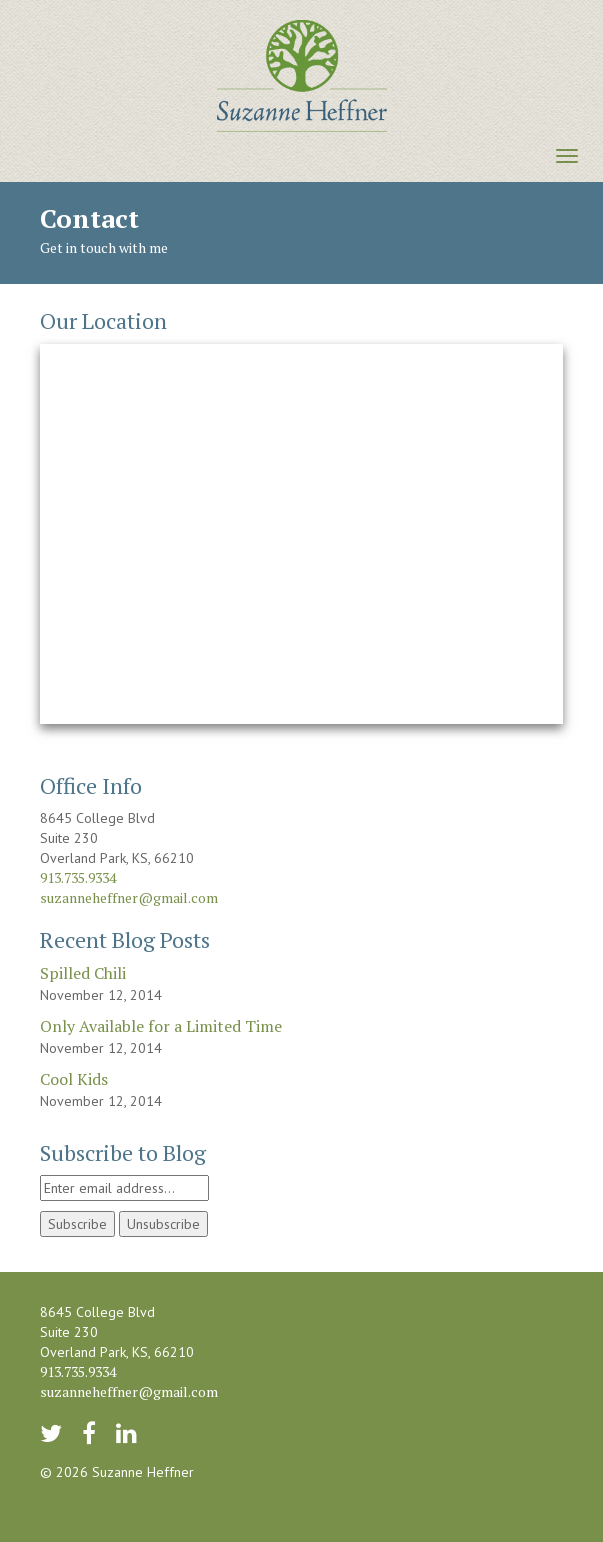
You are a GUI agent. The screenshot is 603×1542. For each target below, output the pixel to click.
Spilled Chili (83, 973)
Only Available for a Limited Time (161, 1026)
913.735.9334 (78, 877)
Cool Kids (74, 1079)
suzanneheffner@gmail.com (129, 897)
